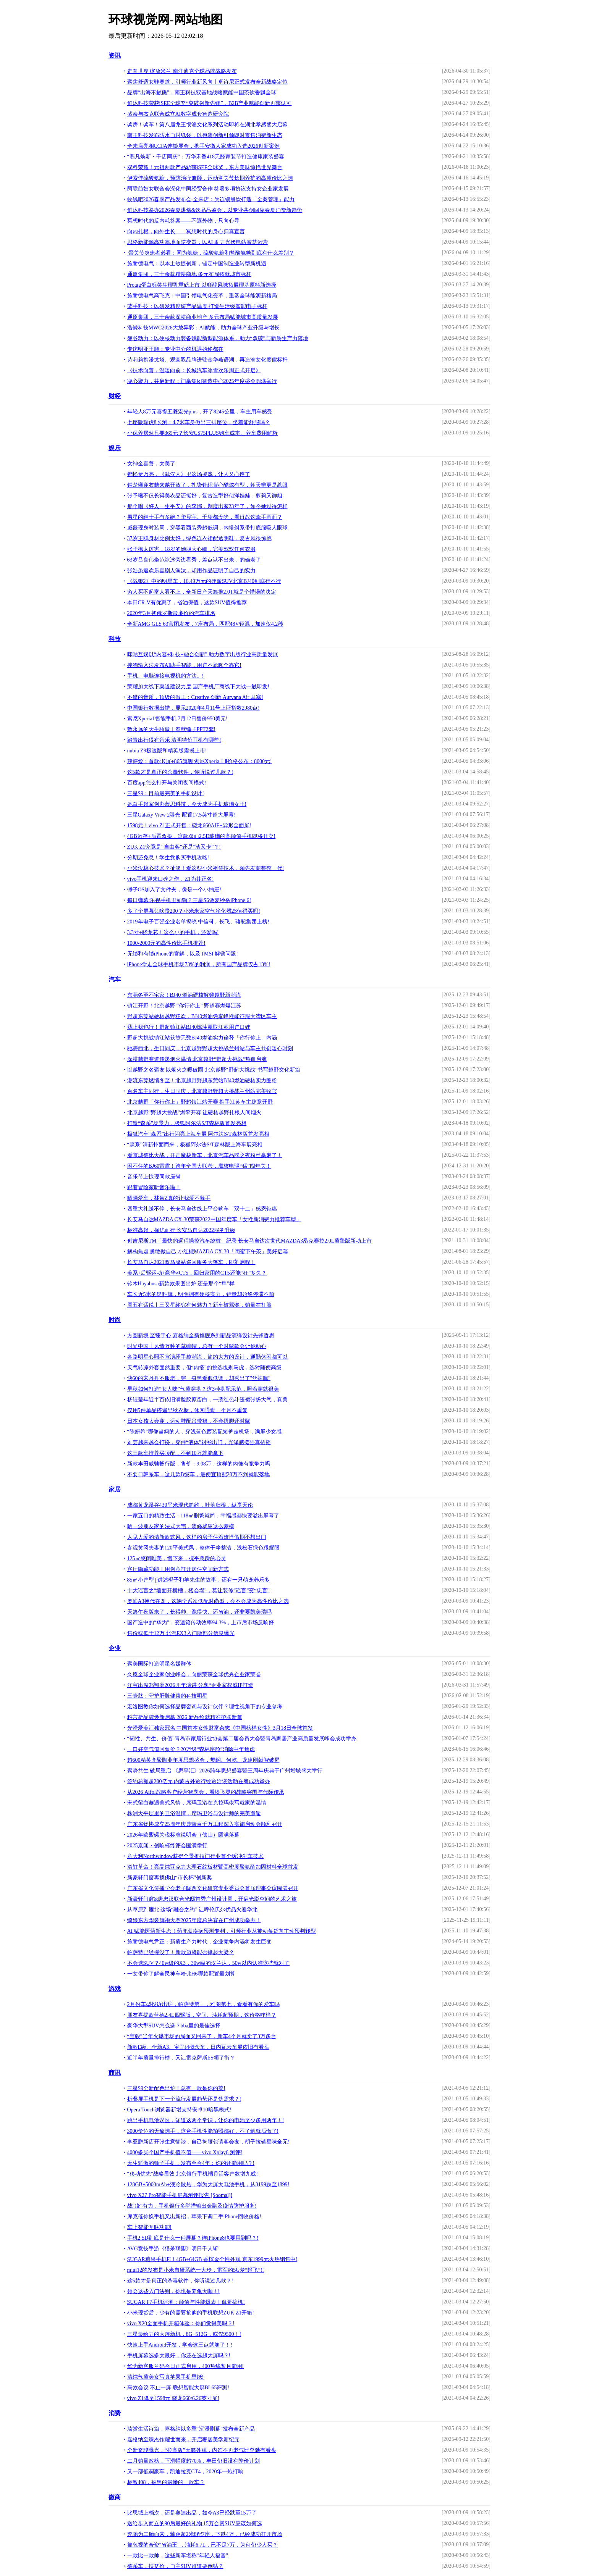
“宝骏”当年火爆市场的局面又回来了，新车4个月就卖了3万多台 (201, 2036)
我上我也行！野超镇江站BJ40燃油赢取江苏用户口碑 (189, 1027)
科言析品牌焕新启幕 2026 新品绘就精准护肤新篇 (184, 1717)
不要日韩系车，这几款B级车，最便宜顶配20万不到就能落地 (198, 1474)
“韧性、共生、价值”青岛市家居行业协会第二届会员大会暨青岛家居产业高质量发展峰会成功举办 (241, 1739)
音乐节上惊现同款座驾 (154, 1177)
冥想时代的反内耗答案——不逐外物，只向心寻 (183, 221)
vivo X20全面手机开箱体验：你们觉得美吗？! (181, 2323)
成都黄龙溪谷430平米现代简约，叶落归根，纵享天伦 (190, 1505)
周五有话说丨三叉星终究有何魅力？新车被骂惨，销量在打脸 (199, 1305)
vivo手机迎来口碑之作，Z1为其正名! (170, 879)
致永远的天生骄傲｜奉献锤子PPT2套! (171, 729)
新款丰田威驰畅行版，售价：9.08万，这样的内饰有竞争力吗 (198, 1464)
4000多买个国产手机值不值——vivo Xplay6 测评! (185, 2152)
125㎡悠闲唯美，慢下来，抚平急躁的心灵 (176, 1558)
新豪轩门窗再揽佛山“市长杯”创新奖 (169, 1877)
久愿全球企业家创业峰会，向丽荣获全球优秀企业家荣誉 (194, 1674)
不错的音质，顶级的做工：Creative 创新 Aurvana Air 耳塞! (195, 697)
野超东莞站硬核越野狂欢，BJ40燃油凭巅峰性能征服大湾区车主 (202, 1016)
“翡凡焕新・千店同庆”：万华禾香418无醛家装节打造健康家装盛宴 (205, 157)
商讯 (114, 2072)
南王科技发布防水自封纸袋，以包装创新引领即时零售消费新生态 (204, 135)
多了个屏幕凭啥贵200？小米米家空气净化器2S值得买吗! (193, 911)
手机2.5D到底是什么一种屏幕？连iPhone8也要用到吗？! (193, 2238)
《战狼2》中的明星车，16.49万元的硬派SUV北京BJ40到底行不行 (204, 581)
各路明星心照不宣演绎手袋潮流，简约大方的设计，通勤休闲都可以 (207, 1357)
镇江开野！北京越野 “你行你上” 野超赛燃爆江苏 (184, 1006)
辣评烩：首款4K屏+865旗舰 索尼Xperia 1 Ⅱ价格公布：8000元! (199, 761)
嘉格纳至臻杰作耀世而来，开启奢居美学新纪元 (183, 2439)
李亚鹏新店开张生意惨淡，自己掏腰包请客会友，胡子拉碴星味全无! (208, 2142)
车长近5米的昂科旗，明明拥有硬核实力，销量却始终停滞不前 (200, 1294)
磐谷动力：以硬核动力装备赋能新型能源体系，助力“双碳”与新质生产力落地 (217, 338)
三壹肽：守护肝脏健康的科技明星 (167, 1696)
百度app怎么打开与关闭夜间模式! (166, 783)
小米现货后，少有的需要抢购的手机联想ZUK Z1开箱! (190, 2313)
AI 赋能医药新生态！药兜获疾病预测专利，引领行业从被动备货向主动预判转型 (221, 1931)
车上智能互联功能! (149, 2227)
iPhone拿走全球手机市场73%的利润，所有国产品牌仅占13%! (198, 964)
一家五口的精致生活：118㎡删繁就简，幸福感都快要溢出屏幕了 (203, 1516)
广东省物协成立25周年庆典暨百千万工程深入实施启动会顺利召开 (204, 1824)
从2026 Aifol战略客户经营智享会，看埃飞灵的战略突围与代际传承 (205, 1792)
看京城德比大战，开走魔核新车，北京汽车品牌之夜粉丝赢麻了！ (204, 1155)
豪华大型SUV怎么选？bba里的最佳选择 (173, 2026)
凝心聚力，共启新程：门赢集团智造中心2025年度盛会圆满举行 (202, 381)
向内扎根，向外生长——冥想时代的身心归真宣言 (186, 231)
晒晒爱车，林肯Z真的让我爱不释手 (169, 1198)
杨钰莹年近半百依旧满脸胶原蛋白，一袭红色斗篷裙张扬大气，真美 (207, 1400)
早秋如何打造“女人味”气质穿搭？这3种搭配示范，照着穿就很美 (203, 1389)
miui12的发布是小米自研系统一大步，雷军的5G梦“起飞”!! (195, 2270)
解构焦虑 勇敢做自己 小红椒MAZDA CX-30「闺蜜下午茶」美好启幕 (207, 1251)
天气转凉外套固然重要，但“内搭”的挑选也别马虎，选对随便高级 (204, 1367)
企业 (114, 1648)
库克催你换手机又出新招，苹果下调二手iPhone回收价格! (194, 2216)
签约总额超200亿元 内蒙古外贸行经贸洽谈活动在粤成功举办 (198, 1781)
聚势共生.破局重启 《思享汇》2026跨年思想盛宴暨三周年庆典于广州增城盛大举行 (224, 1771)
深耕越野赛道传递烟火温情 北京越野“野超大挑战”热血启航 (197, 1059)
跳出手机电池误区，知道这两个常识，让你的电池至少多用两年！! (205, 2120)
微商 (114, 2497)
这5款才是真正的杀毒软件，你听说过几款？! (180, 772)
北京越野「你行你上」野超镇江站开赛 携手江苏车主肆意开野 (200, 1102)
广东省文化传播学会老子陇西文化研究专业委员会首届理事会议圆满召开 (212, 1888)
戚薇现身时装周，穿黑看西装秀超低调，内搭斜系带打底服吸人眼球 (207, 528)
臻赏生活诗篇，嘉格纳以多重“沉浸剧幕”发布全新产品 (191, 2429)
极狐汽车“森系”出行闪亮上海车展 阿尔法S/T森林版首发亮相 (198, 1134)
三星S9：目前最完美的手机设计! (165, 793)
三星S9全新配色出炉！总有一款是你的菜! (176, 2088)
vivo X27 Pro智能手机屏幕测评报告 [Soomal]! (180, 2195)
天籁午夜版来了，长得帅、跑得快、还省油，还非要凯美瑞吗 (199, 1612)
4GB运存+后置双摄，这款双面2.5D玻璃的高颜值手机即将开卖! (201, 836)
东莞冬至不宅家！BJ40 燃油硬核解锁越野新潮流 (184, 995)
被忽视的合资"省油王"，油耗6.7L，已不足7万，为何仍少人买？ (202, 2545)
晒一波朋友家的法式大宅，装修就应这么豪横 (180, 1526)
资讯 (114, 55)
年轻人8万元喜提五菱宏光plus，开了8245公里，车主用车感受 (199, 412)
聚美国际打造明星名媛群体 (159, 1664)
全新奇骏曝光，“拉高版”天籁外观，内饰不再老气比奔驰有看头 (201, 2450)
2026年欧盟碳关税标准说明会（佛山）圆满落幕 (183, 1835)
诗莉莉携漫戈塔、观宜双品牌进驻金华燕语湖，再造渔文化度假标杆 (207, 360)
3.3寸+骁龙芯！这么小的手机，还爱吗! (173, 932)
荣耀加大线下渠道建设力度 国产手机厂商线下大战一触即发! (198, 686)
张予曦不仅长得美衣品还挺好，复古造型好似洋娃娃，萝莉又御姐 (204, 496)
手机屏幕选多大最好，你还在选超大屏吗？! (179, 2355)
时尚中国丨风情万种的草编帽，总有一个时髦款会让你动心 (196, 1346)
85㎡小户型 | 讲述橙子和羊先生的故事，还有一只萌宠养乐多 (198, 1580)
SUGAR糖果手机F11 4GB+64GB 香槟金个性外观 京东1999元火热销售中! (212, 2259)
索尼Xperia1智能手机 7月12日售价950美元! (177, 718)
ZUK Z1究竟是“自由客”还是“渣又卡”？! (174, 847)
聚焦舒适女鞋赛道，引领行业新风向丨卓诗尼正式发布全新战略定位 (207, 82)
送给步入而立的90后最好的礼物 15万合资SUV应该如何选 (194, 2523)
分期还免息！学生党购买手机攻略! (168, 857)
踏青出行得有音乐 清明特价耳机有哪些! (174, 740)
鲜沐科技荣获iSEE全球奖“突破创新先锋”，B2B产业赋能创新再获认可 (209, 103)
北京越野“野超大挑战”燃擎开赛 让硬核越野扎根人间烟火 (194, 1112)
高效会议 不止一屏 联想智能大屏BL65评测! (178, 2387)
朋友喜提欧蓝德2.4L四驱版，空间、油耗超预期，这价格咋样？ (201, 2015)
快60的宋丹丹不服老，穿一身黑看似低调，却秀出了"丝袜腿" (198, 1378)
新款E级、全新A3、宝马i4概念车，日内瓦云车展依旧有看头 (198, 2047)
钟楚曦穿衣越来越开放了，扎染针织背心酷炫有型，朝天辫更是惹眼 (207, 485)
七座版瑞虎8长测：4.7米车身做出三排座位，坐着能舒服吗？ (198, 422)
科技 (114, 639)
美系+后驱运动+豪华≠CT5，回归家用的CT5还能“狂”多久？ (197, 1273)
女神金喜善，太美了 (151, 463)
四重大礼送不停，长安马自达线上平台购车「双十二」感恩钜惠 (202, 1209)
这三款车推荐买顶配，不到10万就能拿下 (175, 1453)
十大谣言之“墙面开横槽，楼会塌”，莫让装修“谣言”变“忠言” (198, 1590)
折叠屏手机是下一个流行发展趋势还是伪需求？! (184, 2099)
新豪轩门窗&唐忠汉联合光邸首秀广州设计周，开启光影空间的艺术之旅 (212, 1899)
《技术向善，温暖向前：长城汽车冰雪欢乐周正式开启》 (194, 370)
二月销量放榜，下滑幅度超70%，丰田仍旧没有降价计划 (193, 2461)
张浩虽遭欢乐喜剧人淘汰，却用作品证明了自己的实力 (191, 570)
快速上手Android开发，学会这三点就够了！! (179, 2345)
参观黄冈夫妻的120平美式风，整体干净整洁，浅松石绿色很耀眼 (203, 1548)
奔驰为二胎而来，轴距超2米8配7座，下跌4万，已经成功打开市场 (204, 2534)
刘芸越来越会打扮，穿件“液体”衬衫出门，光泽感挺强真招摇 (199, 1442)
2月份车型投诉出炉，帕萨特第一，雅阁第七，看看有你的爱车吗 (203, 2004)
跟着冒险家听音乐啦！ (154, 1187)
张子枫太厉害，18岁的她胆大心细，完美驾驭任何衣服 (191, 549)
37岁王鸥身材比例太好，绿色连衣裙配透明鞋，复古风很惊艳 (199, 538)
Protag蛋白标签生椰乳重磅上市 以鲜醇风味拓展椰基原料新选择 (201, 285)
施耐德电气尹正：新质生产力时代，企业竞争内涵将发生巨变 (199, 1942)
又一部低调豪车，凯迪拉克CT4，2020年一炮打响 (185, 2471)
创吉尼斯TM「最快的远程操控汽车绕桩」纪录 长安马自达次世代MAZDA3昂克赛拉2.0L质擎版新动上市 (249, 1241)
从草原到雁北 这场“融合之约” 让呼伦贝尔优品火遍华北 (192, 1910)
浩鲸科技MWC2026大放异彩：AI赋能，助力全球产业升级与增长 (203, 328)
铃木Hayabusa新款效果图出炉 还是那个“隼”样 (181, 1283)
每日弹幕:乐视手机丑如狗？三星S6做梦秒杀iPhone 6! (189, 900)
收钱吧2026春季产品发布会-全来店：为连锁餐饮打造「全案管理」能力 (211, 199)
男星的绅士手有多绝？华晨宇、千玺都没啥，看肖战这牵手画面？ (204, 517)
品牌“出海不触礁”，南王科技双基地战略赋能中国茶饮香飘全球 (201, 92)
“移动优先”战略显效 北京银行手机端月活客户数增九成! (192, 2174)
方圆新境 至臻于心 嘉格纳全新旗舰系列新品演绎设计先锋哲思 (200, 1335)
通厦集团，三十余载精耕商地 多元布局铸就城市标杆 (189, 274)
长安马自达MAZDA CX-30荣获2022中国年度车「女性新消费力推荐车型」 (214, 1219)
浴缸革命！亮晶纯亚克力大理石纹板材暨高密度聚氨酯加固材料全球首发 (212, 1867)
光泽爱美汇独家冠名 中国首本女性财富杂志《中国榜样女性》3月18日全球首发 (220, 1728)
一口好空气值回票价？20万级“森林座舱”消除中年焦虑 (191, 1749)
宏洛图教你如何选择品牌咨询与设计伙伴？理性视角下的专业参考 (204, 1706)
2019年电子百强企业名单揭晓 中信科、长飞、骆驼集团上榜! (198, 922)
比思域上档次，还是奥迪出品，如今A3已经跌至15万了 (192, 2513)
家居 (114, 1489)
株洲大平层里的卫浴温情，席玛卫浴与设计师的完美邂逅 (194, 1813)
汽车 (114, 979)
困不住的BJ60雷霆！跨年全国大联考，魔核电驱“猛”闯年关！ (199, 1166)
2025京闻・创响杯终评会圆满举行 (167, 1845)
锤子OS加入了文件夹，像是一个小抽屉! (174, 890)
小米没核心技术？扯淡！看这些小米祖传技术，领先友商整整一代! (205, 868)
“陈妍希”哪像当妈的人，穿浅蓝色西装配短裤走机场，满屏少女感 (204, 1432)
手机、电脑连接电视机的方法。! (165, 676)
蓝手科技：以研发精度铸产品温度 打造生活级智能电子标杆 (197, 306)
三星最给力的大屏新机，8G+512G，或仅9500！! (184, 2334)
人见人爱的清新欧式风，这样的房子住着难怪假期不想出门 (196, 1537)
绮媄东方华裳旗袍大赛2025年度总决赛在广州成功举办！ (194, 1920)
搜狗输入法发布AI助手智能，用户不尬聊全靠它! (184, 665)
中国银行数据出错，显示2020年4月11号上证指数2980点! (193, 708)
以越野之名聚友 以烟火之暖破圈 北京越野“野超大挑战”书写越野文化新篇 (213, 1070)
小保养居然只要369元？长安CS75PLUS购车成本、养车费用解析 (202, 433)
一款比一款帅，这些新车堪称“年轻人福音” (177, 2555)
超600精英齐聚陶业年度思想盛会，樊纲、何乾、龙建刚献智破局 (203, 1760)
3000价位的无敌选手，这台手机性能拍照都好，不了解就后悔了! (203, 2131)
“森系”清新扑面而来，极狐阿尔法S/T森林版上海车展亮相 (195, 1145)
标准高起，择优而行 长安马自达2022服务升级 (181, 1230)
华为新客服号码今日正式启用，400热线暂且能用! (185, 2366)
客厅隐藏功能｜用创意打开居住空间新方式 (178, 1569)
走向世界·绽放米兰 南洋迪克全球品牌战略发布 (182, 71)
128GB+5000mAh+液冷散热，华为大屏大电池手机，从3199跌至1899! (208, 2184)
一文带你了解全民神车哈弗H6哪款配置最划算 (181, 1974)
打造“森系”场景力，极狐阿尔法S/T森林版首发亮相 (187, 1123)
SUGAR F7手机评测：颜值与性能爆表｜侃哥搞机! (186, 2302)
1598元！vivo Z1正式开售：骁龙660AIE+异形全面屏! (189, 825)
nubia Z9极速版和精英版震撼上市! (167, 751)
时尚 (114, 1320)
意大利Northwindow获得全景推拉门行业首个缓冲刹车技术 (195, 1856)
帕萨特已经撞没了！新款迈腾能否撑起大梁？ (180, 1952)
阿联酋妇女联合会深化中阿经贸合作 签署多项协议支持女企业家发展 (208, 189)
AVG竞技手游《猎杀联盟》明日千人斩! (173, 2249)
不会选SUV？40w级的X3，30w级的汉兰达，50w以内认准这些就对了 (208, 1963)
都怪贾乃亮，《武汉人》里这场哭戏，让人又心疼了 (188, 474)
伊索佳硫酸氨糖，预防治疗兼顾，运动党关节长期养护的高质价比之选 (210, 178)
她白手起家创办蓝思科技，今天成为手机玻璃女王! (187, 804)
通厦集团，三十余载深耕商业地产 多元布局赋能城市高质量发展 (202, 317)
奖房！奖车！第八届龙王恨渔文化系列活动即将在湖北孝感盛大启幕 (207, 125)
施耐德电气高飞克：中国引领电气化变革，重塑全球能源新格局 (202, 296)
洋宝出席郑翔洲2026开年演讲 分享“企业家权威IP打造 (190, 1685)
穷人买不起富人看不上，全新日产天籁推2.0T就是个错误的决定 (201, 592)
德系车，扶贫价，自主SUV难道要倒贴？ (175, 2566)
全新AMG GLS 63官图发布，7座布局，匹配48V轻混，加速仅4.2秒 (205, 624)
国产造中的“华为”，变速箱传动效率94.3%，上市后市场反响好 (200, 1622)
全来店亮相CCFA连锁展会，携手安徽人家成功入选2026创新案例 (203, 146)
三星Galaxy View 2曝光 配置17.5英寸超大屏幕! (181, 815)
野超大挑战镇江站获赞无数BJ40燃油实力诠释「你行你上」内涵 (202, 1038)
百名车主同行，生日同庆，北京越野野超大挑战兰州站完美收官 (202, 1091)
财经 (114, 396)
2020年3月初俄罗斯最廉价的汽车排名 (171, 613)
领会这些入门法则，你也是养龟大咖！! (173, 2291)
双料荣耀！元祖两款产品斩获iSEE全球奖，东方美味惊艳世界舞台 (205, 167)
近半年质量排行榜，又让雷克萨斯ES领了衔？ (181, 2058)
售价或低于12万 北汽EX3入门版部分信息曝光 (181, 1633)
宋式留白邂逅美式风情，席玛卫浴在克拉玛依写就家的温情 (196, 1803)
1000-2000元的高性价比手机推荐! (166, 943)
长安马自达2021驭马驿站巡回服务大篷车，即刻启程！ (191, 1262)
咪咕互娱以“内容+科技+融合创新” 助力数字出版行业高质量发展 (202, 654)
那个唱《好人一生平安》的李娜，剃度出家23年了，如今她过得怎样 (207, 506)
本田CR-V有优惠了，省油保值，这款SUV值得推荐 (187, 602)
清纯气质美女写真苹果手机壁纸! (165, 2377)
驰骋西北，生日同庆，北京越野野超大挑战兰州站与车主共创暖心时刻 (210, 1048)
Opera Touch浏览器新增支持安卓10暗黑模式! (179, 2110)
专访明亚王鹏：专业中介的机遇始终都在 (175, 349)
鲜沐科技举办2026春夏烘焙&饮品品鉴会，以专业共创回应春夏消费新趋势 (215, 210)
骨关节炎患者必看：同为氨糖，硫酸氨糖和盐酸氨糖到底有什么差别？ (211, 253)
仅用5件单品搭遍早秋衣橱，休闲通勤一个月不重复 (187, 1410)
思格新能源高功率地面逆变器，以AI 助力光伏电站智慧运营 (197, 242)
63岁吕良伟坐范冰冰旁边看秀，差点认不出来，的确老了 (194, 560)
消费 (114, 2413)
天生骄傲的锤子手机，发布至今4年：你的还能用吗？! (191, 2163)
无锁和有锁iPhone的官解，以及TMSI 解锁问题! (182, 954)
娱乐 (114, 448)
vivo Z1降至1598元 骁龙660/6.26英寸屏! (173, 2398)
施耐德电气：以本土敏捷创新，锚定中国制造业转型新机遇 (196, 263)
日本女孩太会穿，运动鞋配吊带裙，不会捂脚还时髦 (188, 1421)
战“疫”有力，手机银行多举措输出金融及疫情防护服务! (192, 2206)
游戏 (114, 1988)
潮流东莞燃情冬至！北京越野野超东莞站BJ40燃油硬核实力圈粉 (202, 1080)
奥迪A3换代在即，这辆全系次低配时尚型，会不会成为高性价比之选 (208, 1601)
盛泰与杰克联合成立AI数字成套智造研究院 (178, 114)
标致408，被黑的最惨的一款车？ (166, 2482)
